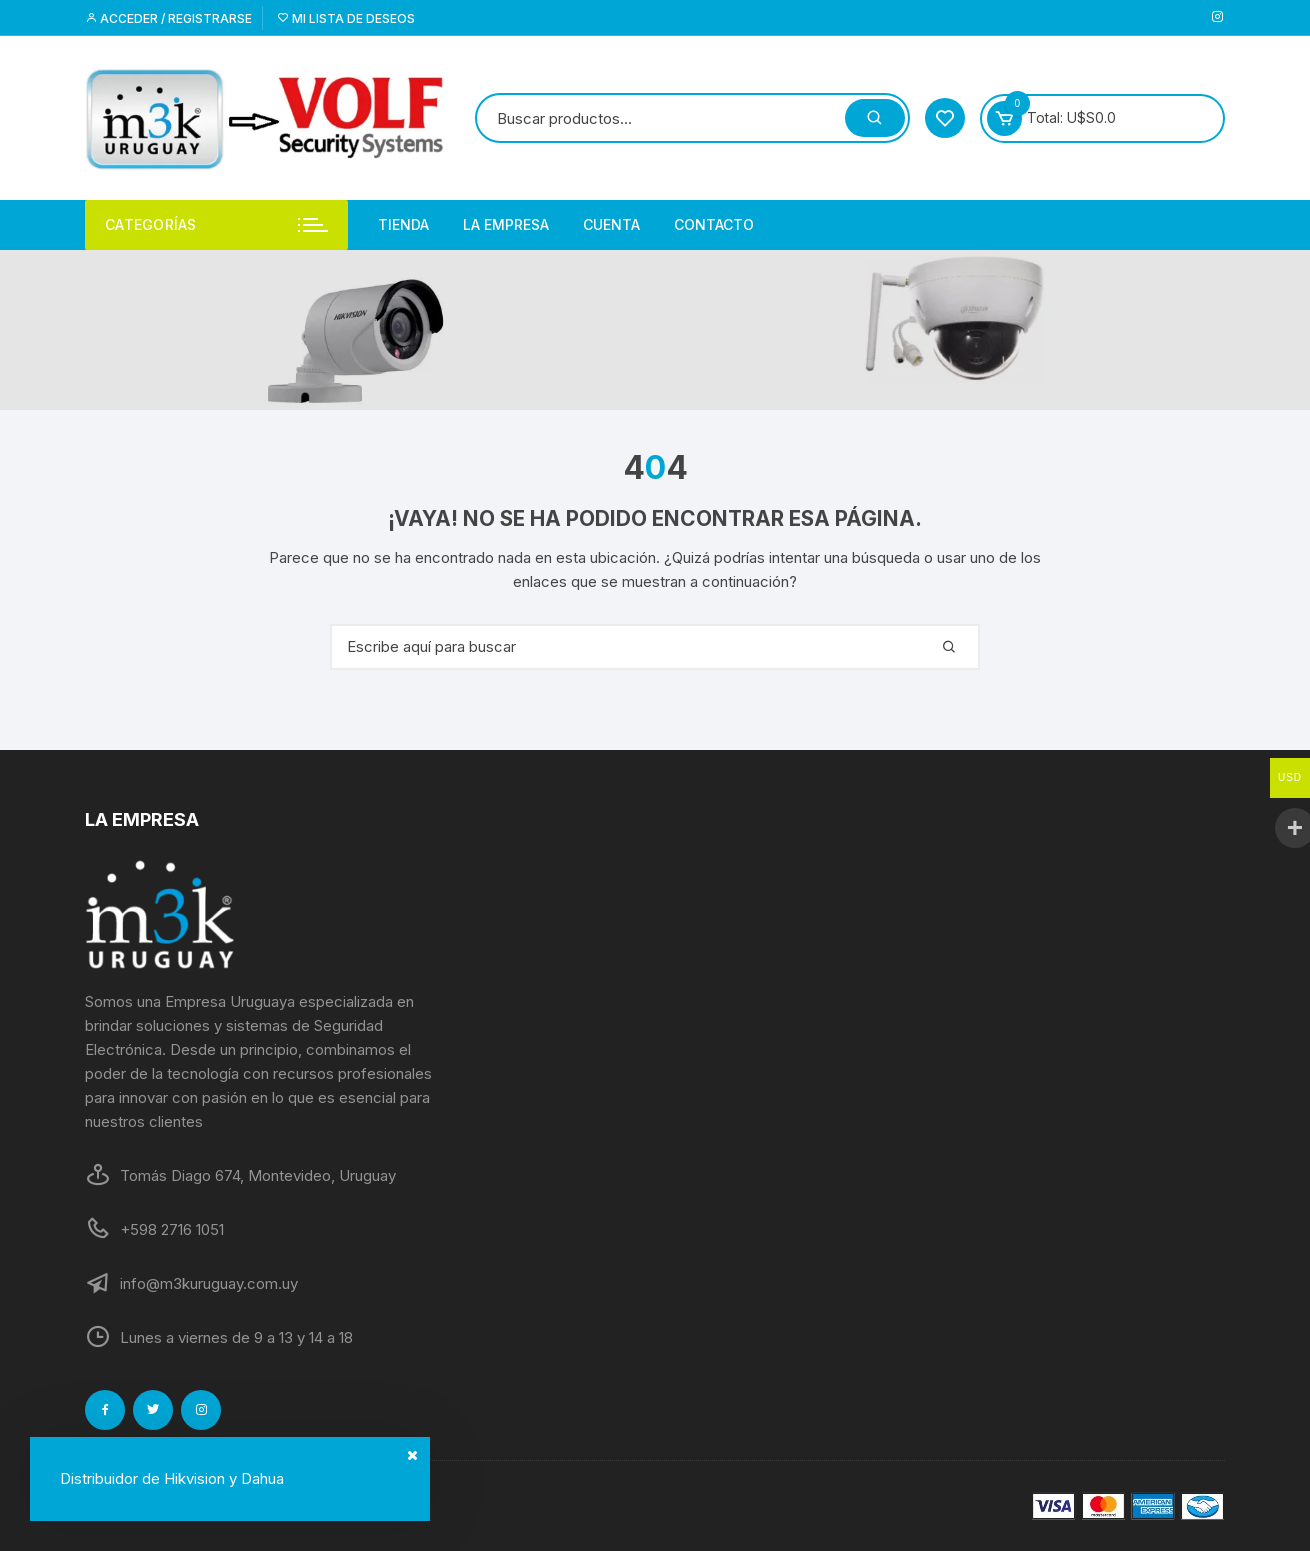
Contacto (714, 224)
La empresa (506, 224)
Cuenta (611, 224)
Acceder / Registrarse (168, 18)
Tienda (403, 224)
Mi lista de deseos (346, 18)
